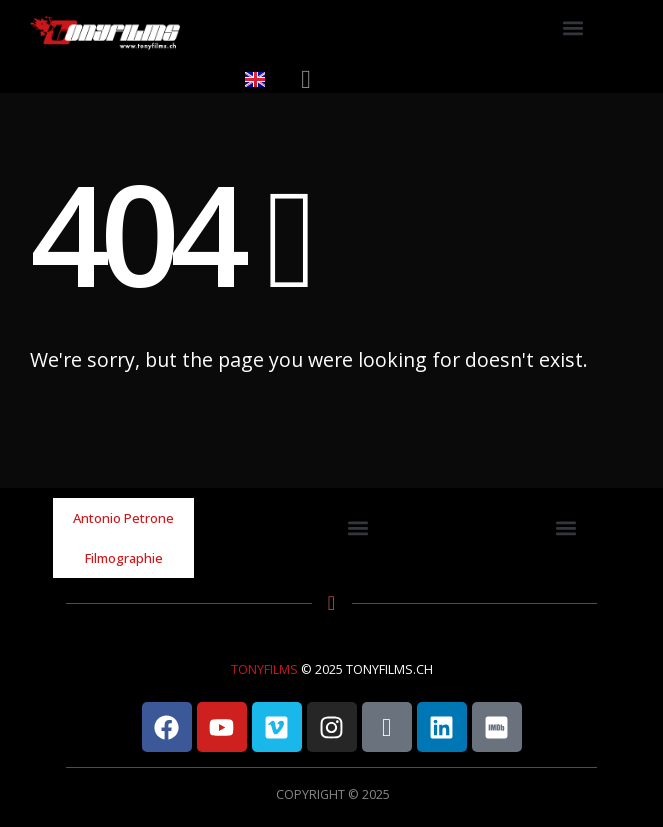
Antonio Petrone (123, 518)
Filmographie (124, 558)
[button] (572, 28)
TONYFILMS (264, 669)
